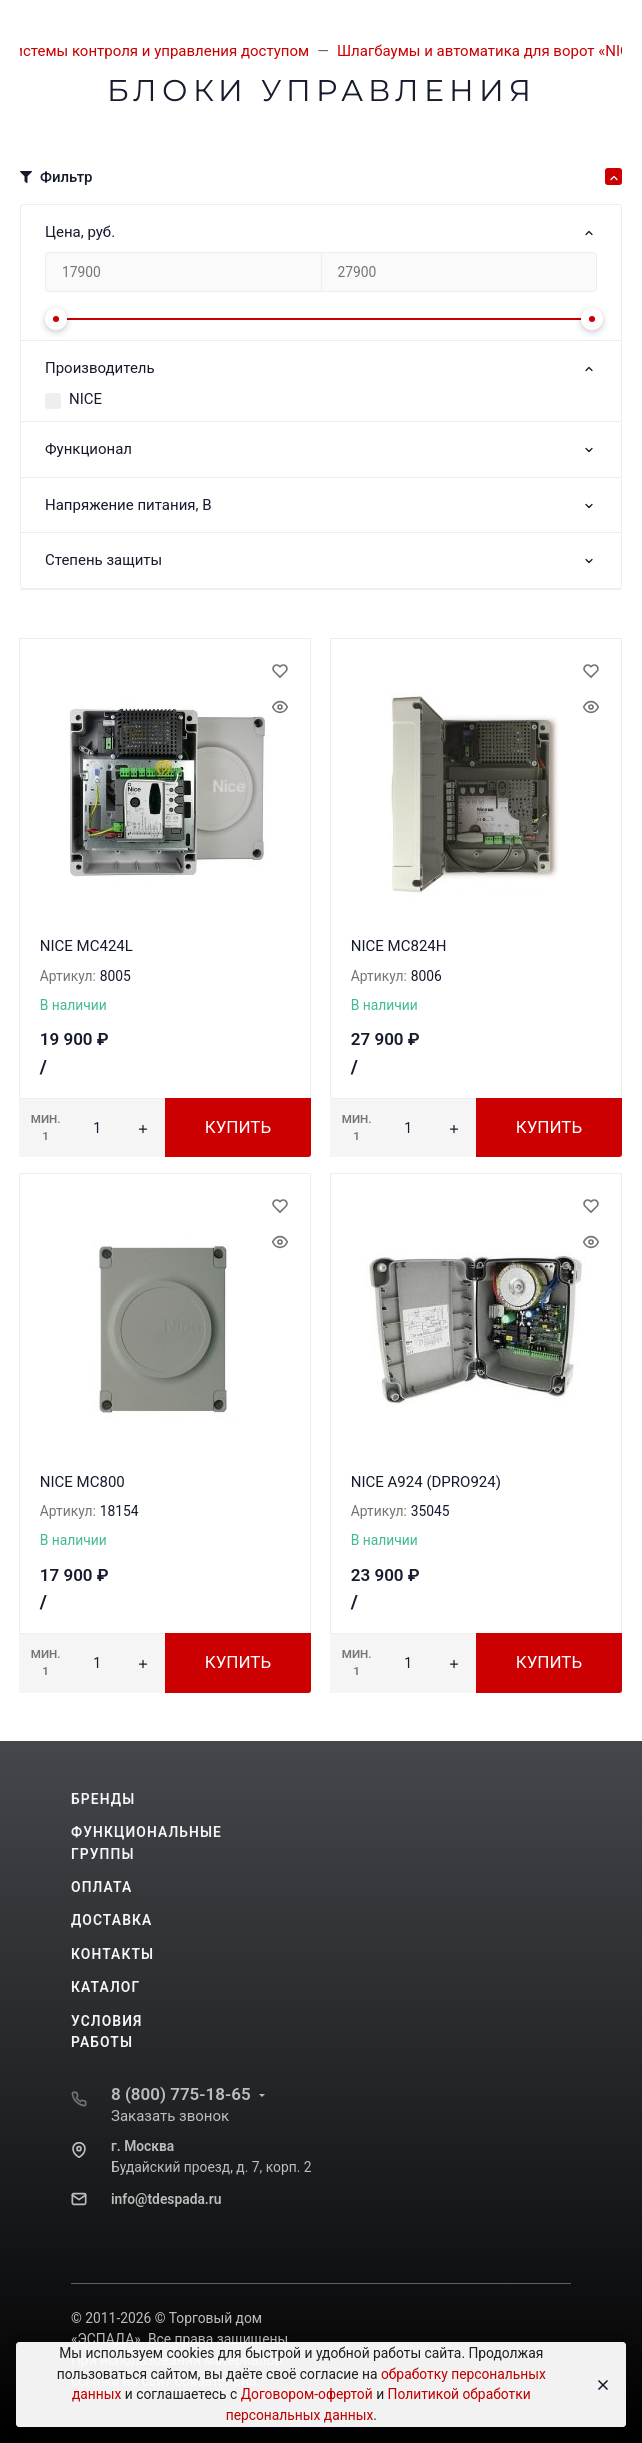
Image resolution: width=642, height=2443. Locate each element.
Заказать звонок (170, 2116)
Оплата (101, 1887)
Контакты (112, 1954)
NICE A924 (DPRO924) (426, 1482)
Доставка (111, 1920)
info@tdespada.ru (166, 2199)
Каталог (105, 1987)
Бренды (103, 1799)
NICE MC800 (82, 1482)
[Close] (597, 2385)
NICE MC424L (86, 946)
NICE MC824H (399, 946)
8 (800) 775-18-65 (181, 2094)
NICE (85, 399)
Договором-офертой (307, 2394)
